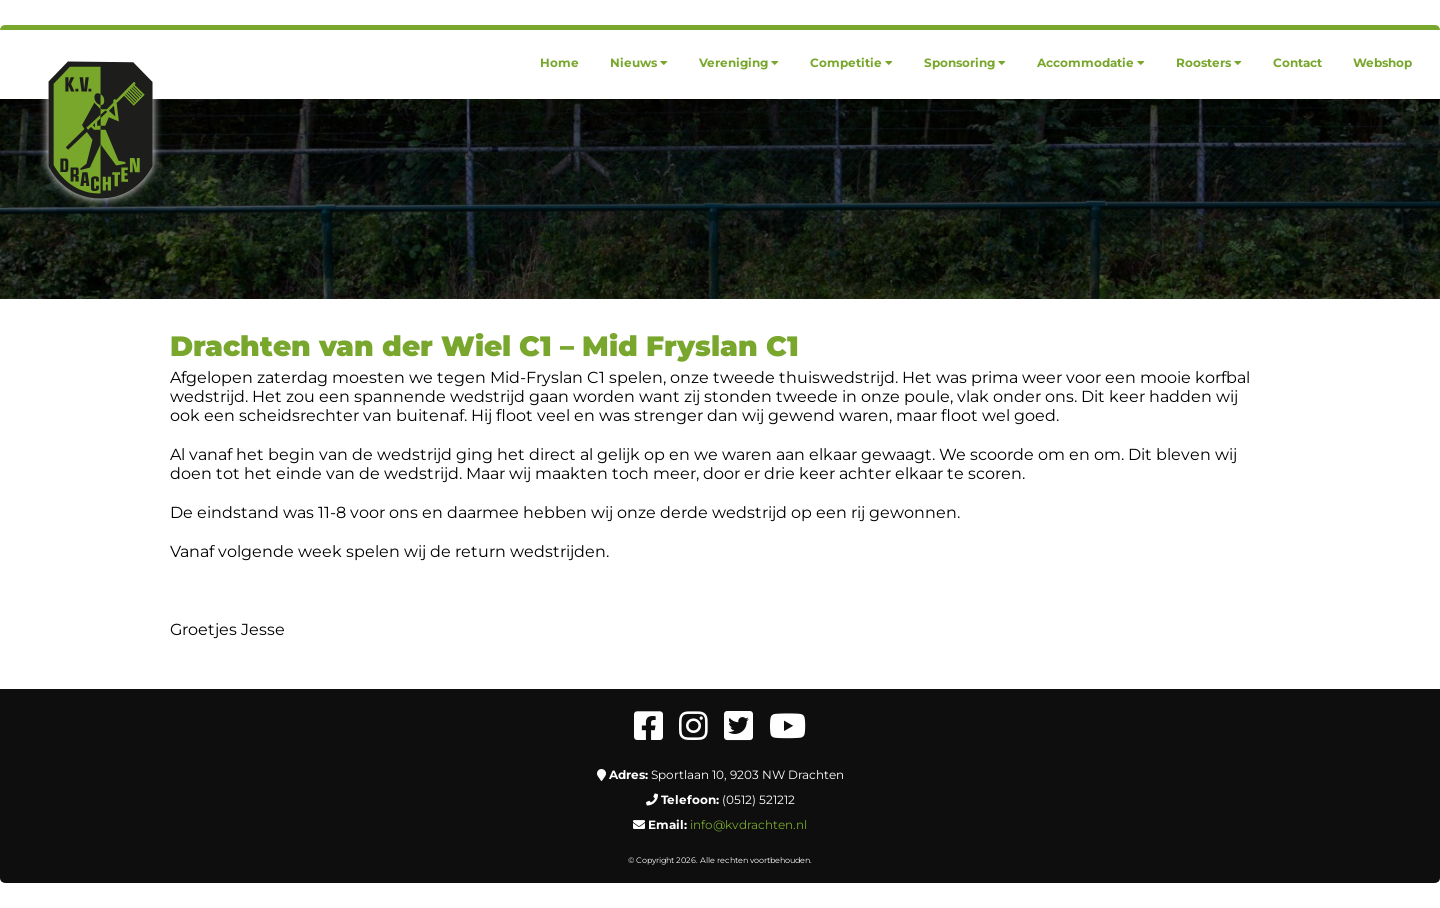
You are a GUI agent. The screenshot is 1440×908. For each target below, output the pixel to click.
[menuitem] (559, 62)
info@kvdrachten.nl (748, 824)
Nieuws (639, 62)
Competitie (851, 62)
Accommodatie (1091, 62)
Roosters (1209, 62)
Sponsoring (965, 62)
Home (559, 62)
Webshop (1382, 62)
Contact (1297, 62)
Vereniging (739, 62)
